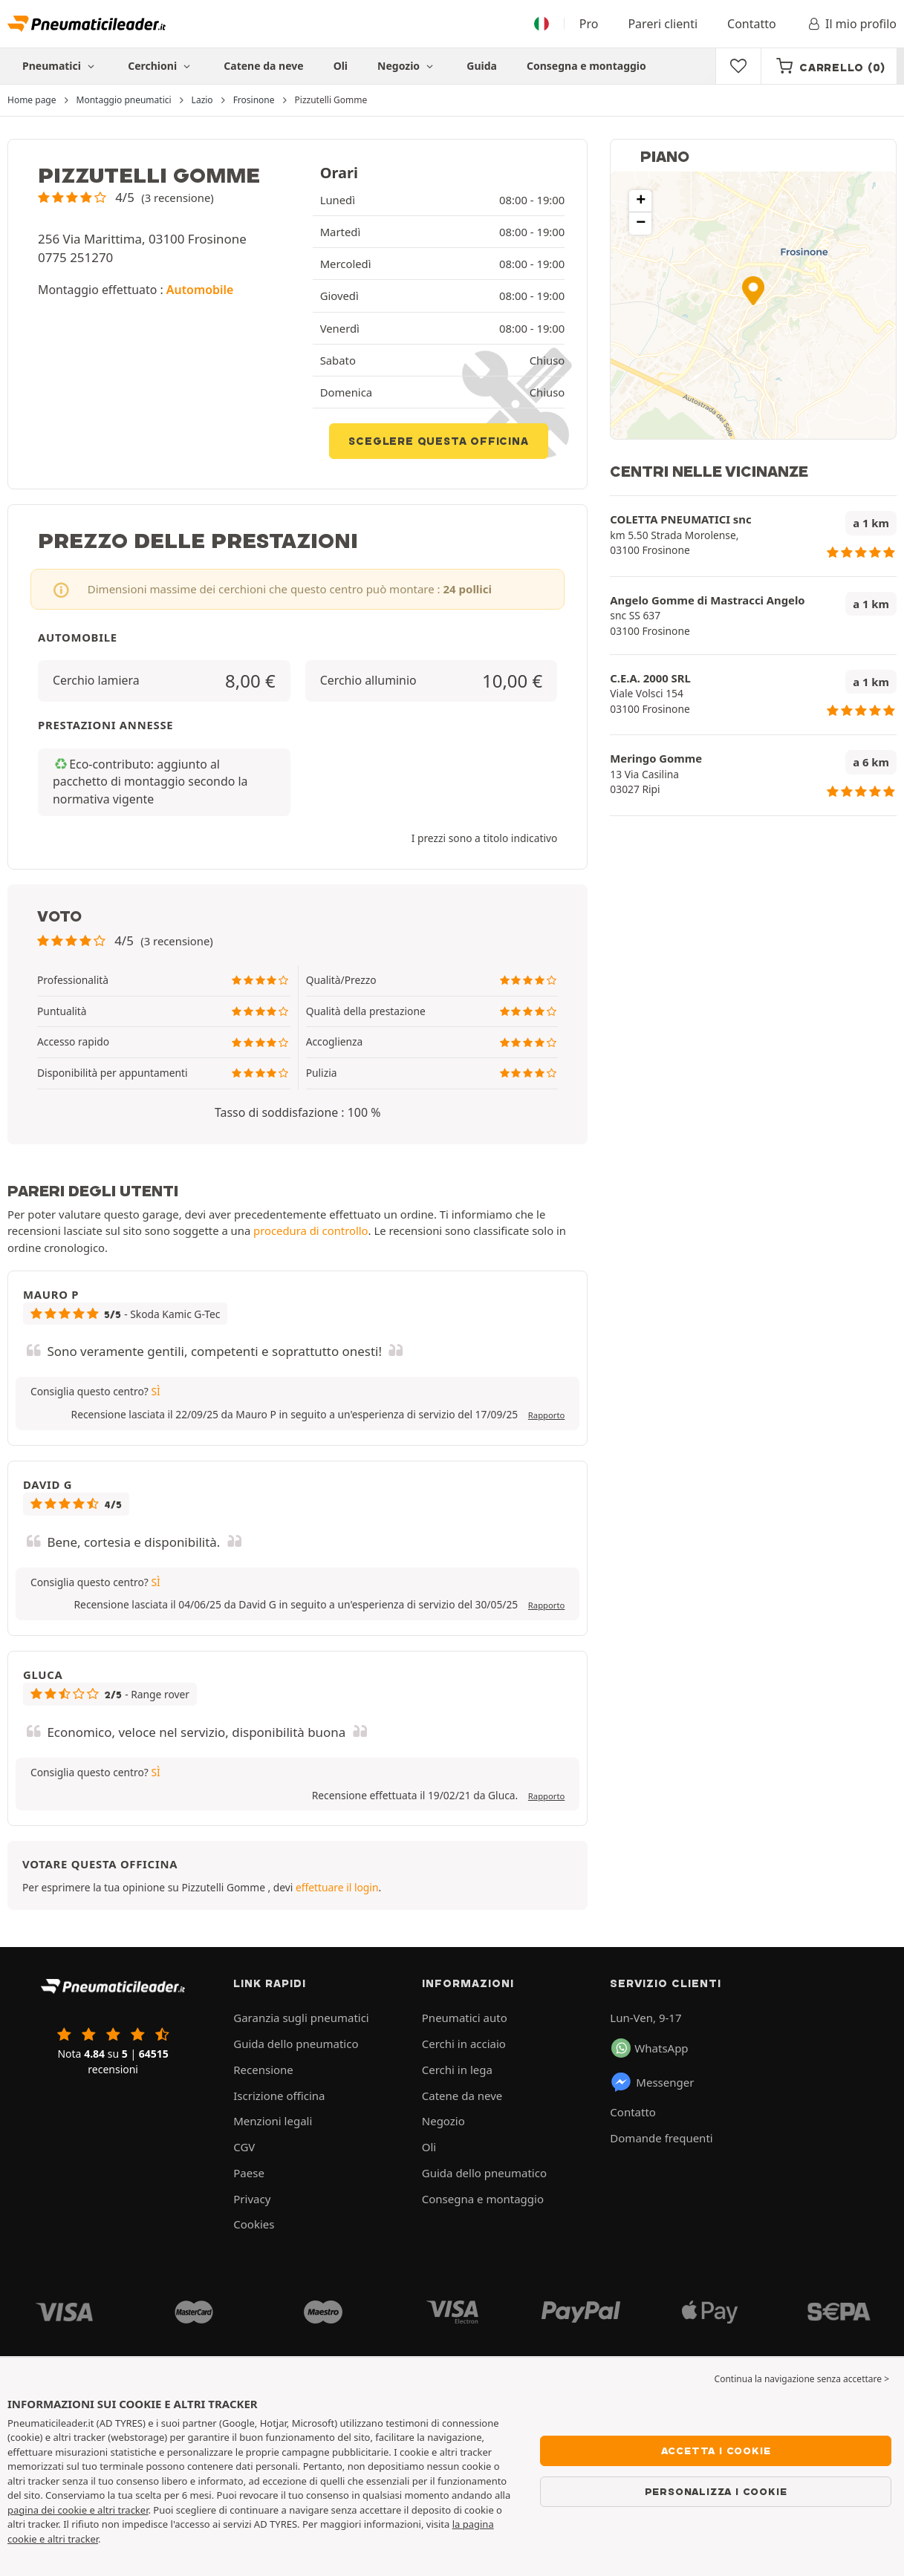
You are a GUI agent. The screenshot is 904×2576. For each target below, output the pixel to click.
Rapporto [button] (546, 1415)
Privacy (251, 2198)
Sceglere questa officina (438, 441)
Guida (481, 66)
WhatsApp (649, 2048)
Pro (589, 24)
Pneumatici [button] (60, 66)
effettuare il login (337, 1887)
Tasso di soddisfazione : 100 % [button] (297, 1112)
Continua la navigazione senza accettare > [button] (802, 2379)
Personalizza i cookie (716, 2491)
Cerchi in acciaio (464, 2043)
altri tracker (73, 2539)
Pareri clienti (662, 24)
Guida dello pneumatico (295, 2043)
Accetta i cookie (716, 2450)
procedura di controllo (310, 1230)
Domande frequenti (661, 2137)
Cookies (253, 2224)
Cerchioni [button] (161, 66)
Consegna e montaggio (586, 66)
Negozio (407, 66)
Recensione (263, 2069)
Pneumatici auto (464, 2017)
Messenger (652, 2082)
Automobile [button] (199, 289)
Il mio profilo (851, 24)
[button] (126, 197)
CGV (244, 2146)
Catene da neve (263, 66)
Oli (341, 66)
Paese (248, 2172)
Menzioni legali (272, 2120)
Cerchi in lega (457, 2069)
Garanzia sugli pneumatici (301, 2017)
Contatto (751, 24)
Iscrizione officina (279, 2095)
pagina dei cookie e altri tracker (77, 2510)
